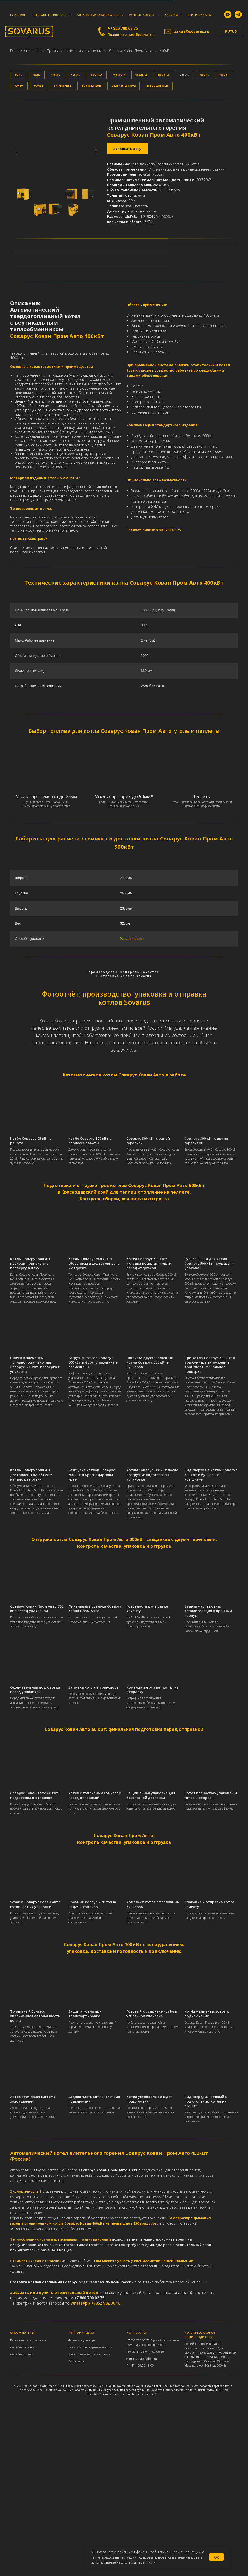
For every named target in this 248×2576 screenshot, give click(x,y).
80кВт (19, 75)
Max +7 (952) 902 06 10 (148, 2525)
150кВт (79, 75)
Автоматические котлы (98, 14)
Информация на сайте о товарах (90, 2528)
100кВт (58, 75)
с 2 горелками (115, 87)
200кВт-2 (124, 75)
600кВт (19, 87)
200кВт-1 (101, 75)
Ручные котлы (142, 14)
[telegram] (238, 14)
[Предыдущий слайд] (16, 153)
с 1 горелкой (85, 87)
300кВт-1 (147, 75)
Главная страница (24, 50)
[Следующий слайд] (95, 153)
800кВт (40, 87)
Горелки (171, 14)
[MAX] (227, 14)
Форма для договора (81, 2514)
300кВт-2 (171, 75)
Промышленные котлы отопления (74, 50)
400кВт (192, 75)
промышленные (183, 87)
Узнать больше (132, 1112)
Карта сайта (76, 2535)
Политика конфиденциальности (90, 2521)
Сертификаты (199, 14)
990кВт (61, 87)
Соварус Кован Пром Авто (130, 50)
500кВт (213, 75)
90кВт (38, 75)
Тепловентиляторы (50, 14)
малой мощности (149, 87)
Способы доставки (22, 2521)
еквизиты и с (21, 2514)
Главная (17, 14)
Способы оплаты (21, 2528)
